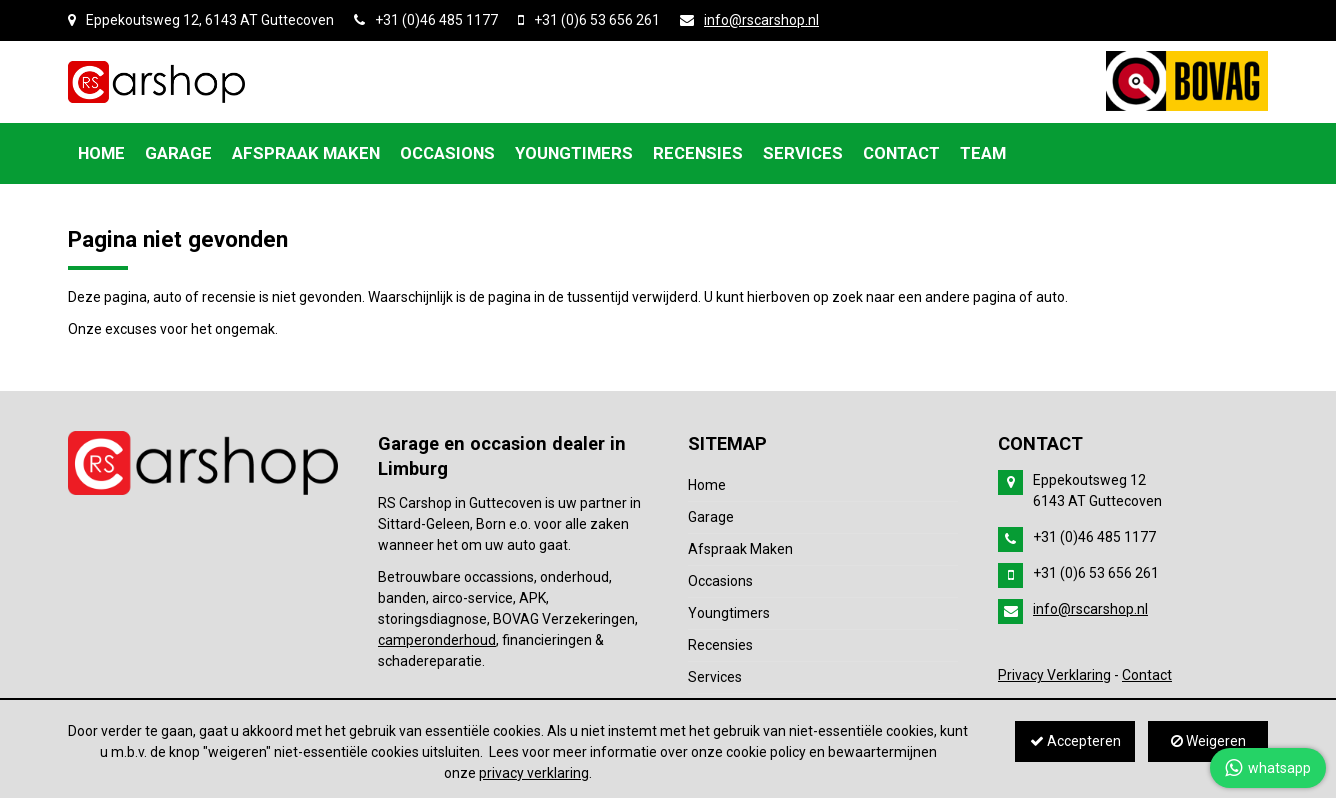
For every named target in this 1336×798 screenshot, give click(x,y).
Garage (711, 517)
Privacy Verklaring (1054, 675)
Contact (1147, 675)
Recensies (720, 645)
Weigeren (1208, 741)
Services (715, 677)
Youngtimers (729, 613)
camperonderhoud (437, 640)
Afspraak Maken (740, 549)
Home (707, 485)
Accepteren (1075, 741)
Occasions (720, 581)
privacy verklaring (534, 773)
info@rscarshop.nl (761, 20)
